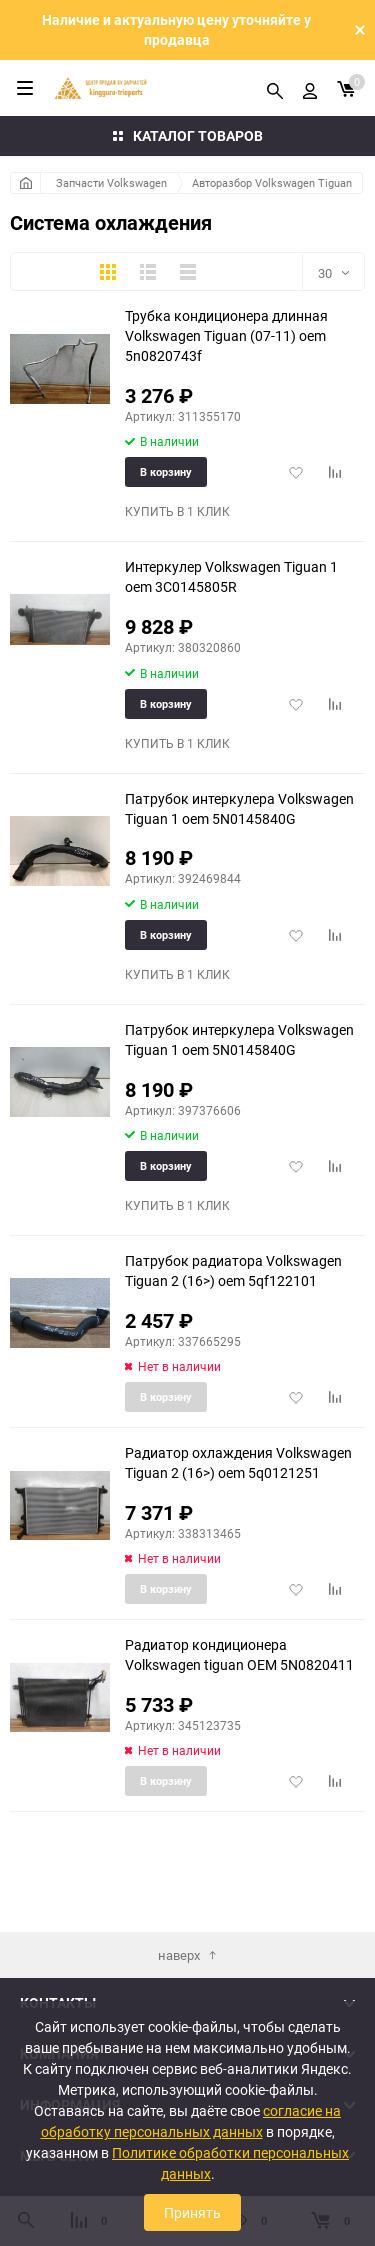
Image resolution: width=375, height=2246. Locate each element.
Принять (192, 2212)
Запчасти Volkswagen (111, 182)
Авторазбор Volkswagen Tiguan (272, 182)
